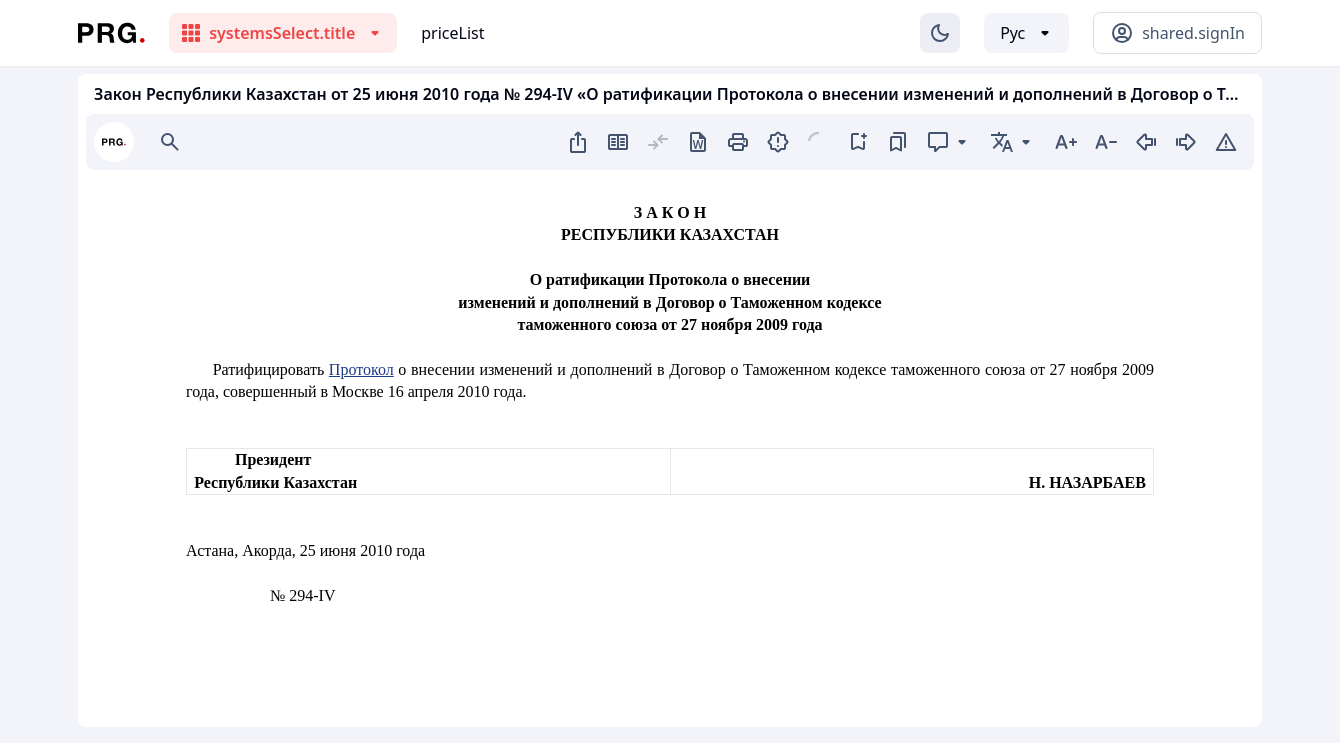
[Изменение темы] (940, 33)
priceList (452, 33)
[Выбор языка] (1026, 33)
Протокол (361, 369)
